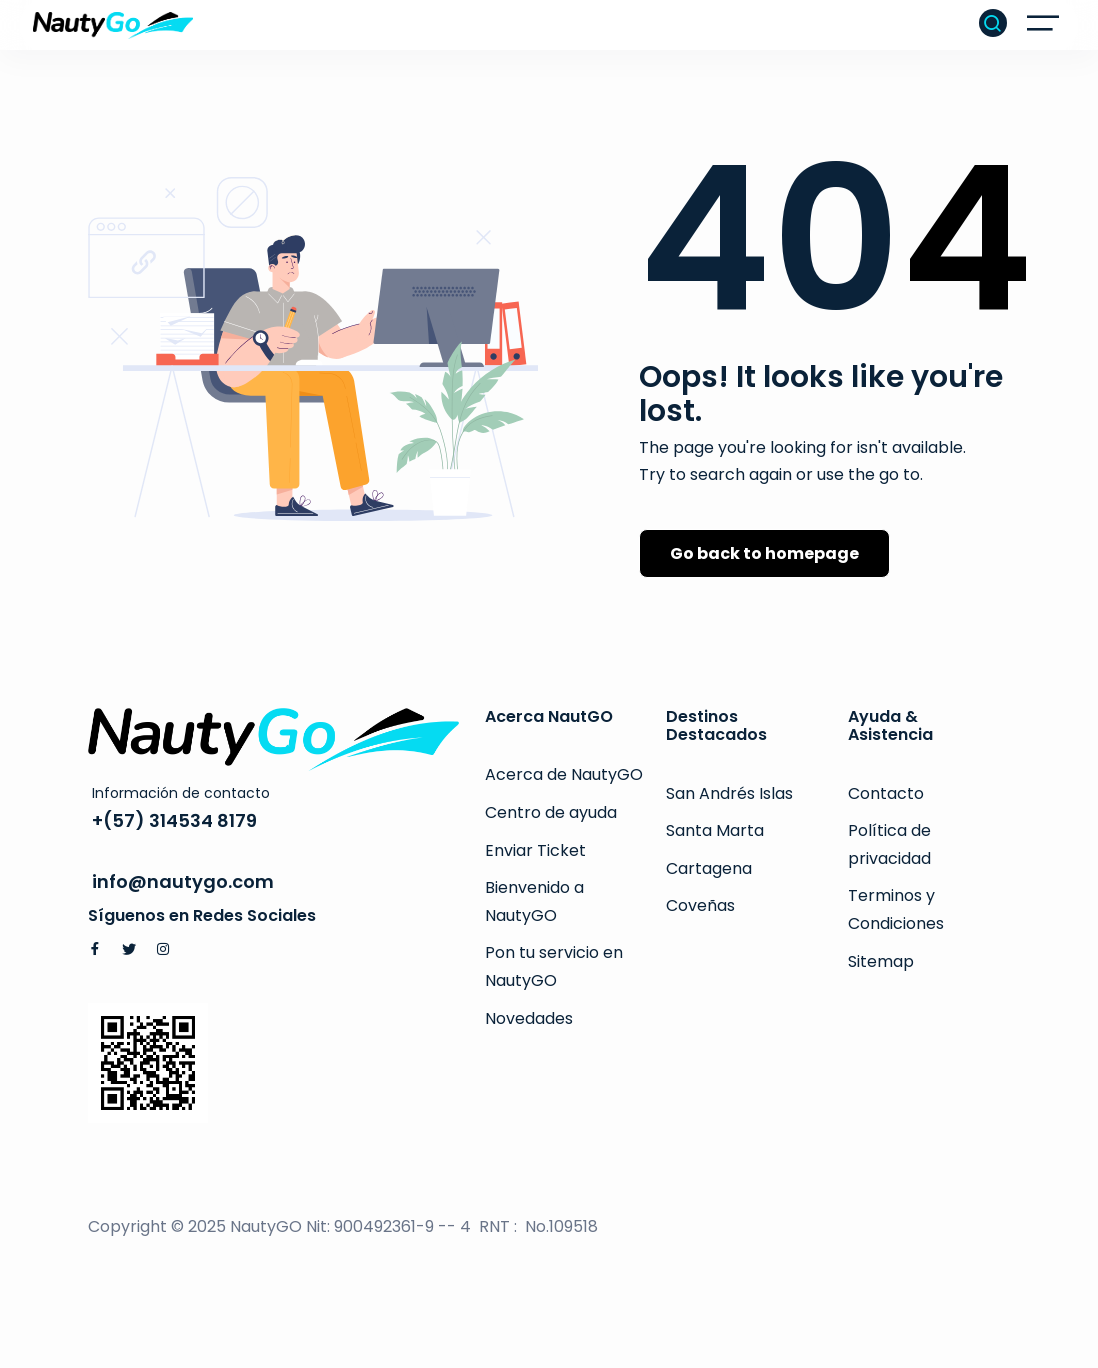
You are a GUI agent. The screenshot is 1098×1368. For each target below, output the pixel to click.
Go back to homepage (764, 553)
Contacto (886, 793)
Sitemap (881, 961)
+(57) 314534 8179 (174, 820)
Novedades (529, 1018)
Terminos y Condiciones (896, 909)
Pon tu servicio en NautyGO (554, 966)
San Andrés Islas (729, 793)
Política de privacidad (889, 844)
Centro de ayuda (551, 812)
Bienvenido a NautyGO (534, 901)
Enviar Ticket (535, 850)
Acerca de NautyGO (564, 774)
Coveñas (700, 905)
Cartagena (709, 868)
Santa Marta (715, 830)
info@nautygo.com (183, 881)
